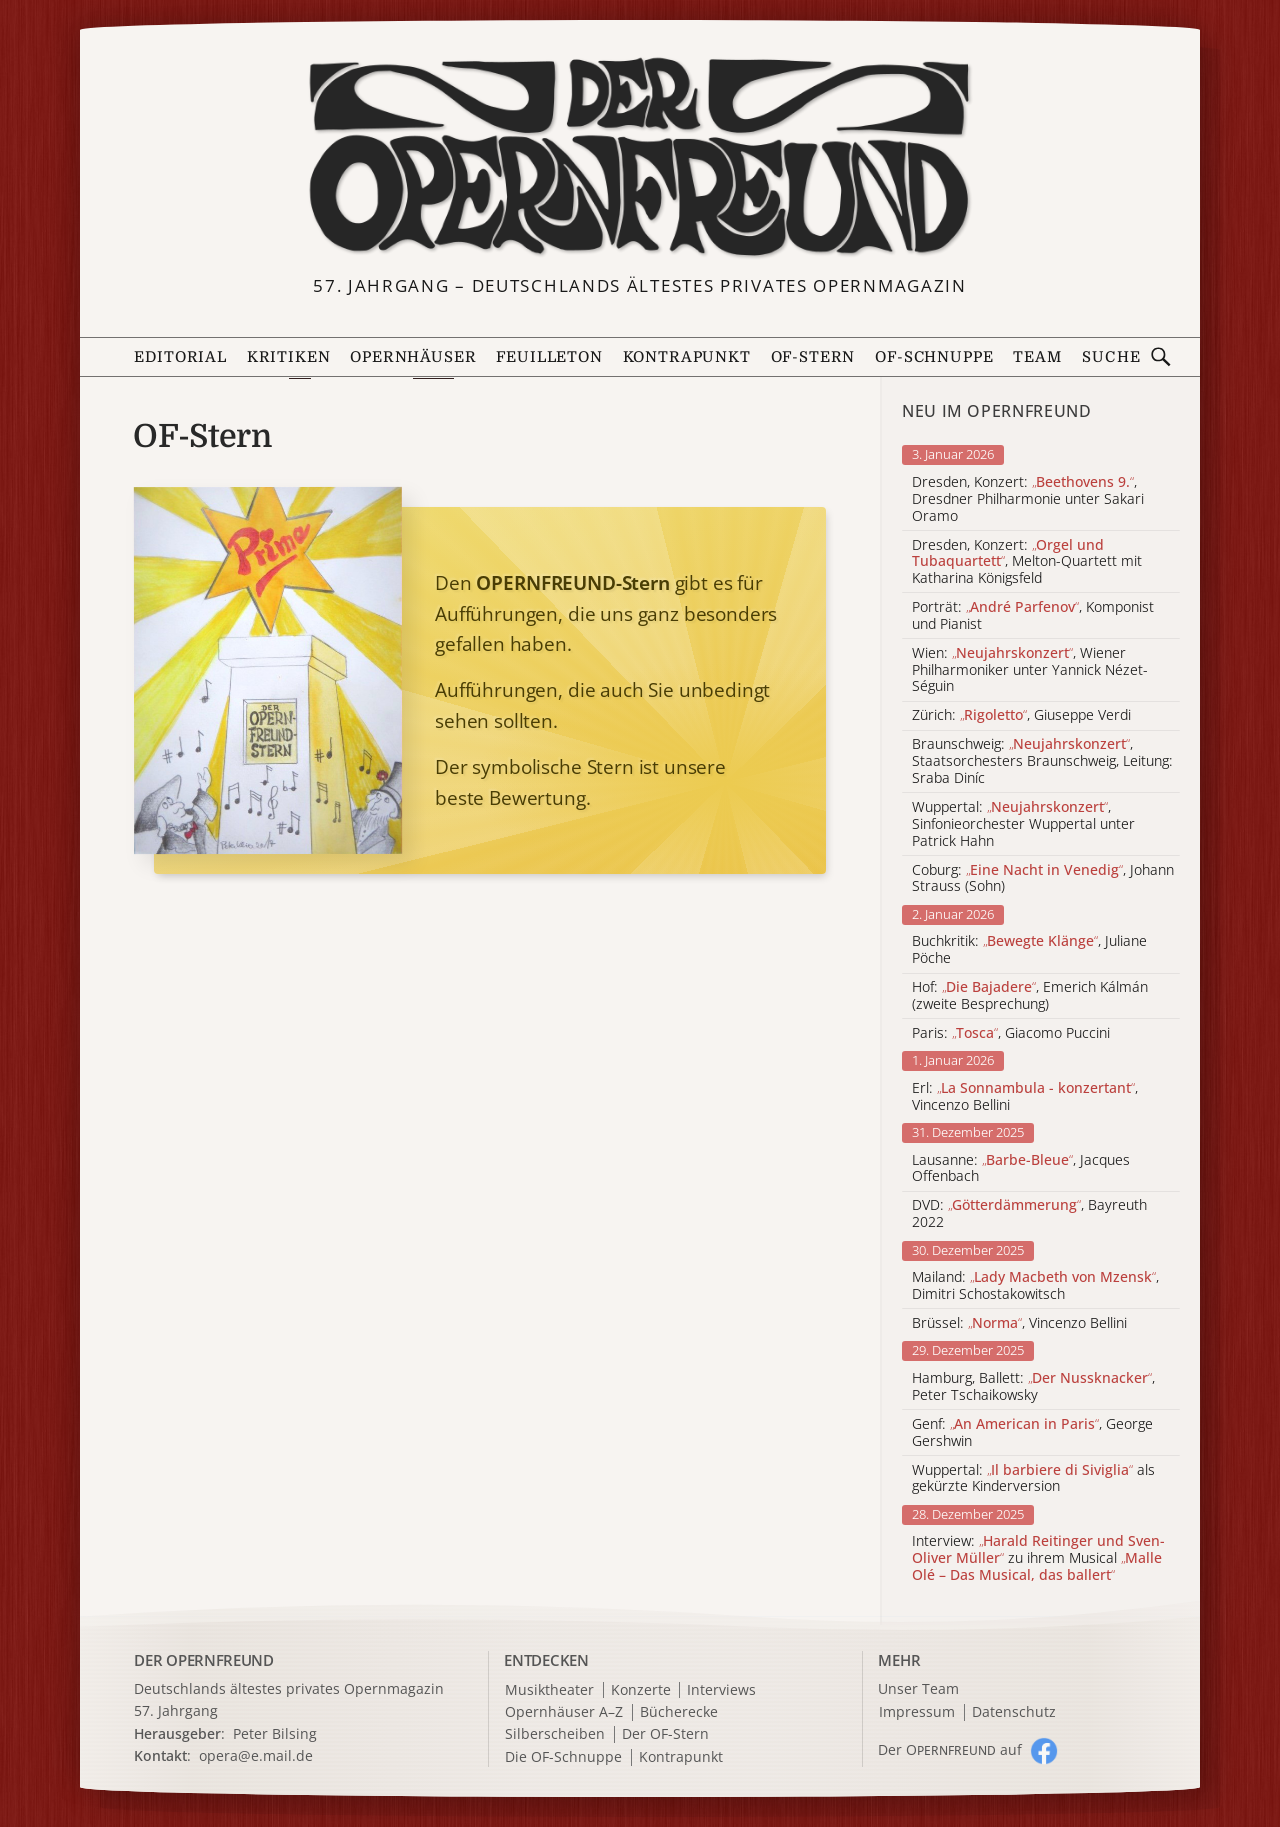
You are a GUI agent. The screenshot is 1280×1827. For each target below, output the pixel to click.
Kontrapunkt (687, 357)
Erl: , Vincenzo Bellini (1025, 1097)
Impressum (917, 1712)
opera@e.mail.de (256, 1755)
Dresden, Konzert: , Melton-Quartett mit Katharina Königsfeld (1027, 562)
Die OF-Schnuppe (563, 1757)
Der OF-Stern (665, 1734)
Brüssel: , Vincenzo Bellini (1019, 1323)
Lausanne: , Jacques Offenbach (1021, 1169)
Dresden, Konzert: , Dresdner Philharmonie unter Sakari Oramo (1028, 499)
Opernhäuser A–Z (564, 1712)
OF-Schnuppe (934, 357)
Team (1037, 357)
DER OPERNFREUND (204, 1660)
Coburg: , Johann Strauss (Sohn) (1043, 879)
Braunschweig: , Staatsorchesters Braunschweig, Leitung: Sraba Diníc (1042, 761)
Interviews (721, 1690)
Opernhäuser (413, 357)
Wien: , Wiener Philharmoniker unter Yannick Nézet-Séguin (1030, 670)
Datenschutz (1014, 1712)
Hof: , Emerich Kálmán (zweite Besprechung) (1030, 996)
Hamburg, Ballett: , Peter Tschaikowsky (1033, 1387)
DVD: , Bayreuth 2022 (1029, 1214)
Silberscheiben (555, 1734)
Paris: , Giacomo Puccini (1011, 1033)
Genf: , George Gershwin (1032, 1433)
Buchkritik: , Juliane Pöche (1029, 950)
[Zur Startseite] (639, 158)
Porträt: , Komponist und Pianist (1033, 616)
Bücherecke (679, 1712)
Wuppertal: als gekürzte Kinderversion (1033, 1479)
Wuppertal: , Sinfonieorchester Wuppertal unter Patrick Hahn (1023, 824)
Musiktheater (549, 1690)
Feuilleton (549, 357)
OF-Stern (813, 357)
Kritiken (289, 357)
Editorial (180, 357)
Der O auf (950, 1749)
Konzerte (641, 1690)
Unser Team (918, 1688)
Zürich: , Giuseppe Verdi (1021, 715)
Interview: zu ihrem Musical (1038, 1558)
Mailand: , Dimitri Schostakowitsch (1035, 1286)
